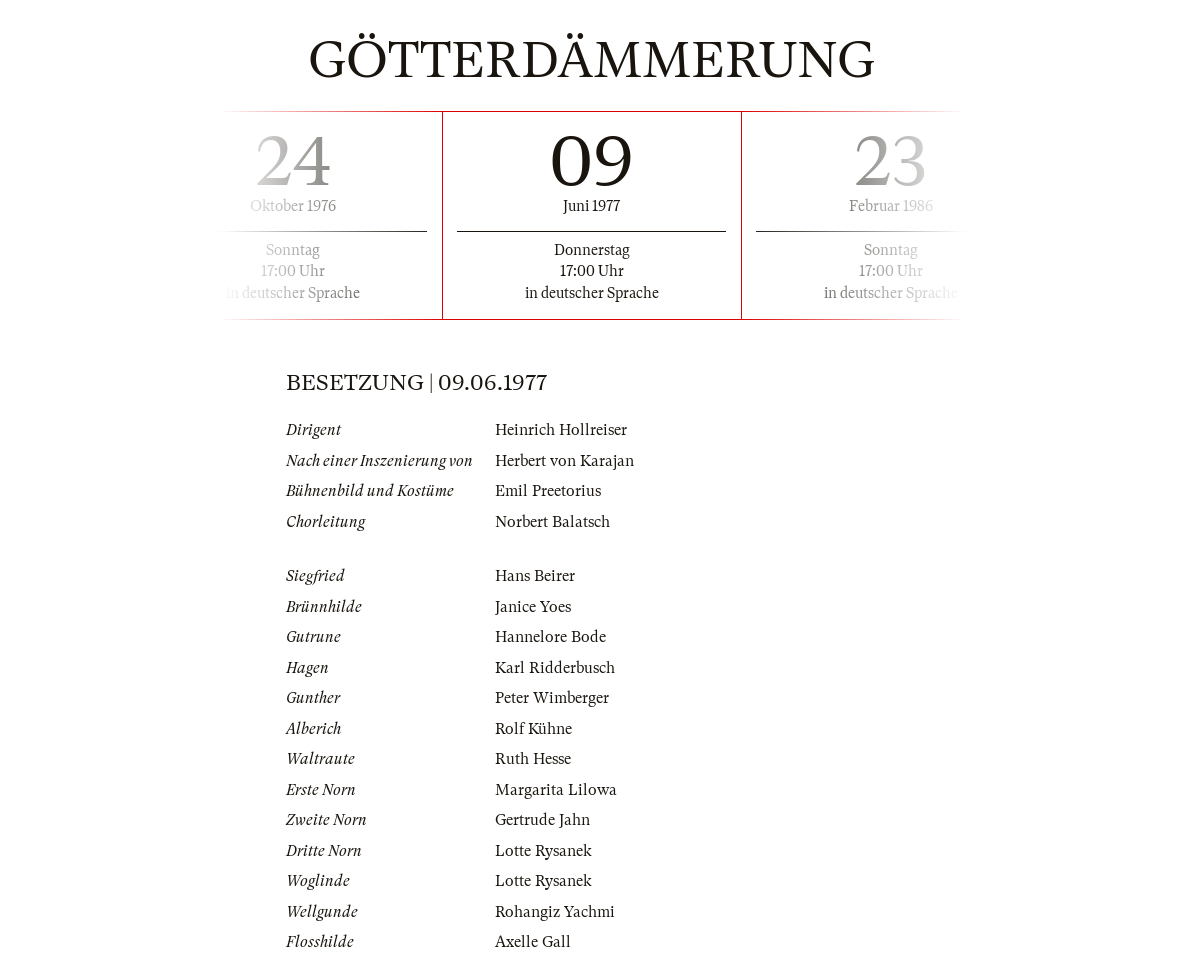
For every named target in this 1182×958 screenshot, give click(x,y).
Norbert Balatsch (552, 522)
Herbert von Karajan (564, 461)
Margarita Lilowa (556, 790)
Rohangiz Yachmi (555, 912)
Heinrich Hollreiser (561, 430)
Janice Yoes (533, 607)
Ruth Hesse (533, 759)
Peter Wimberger (552, 698)
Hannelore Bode (550, 637)
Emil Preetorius (548, 491)
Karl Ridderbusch (555, 668)
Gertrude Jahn (542, 820)
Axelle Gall (533, 942)
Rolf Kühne (533, 729)
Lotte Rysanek (543, 851)
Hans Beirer (535, 576)
